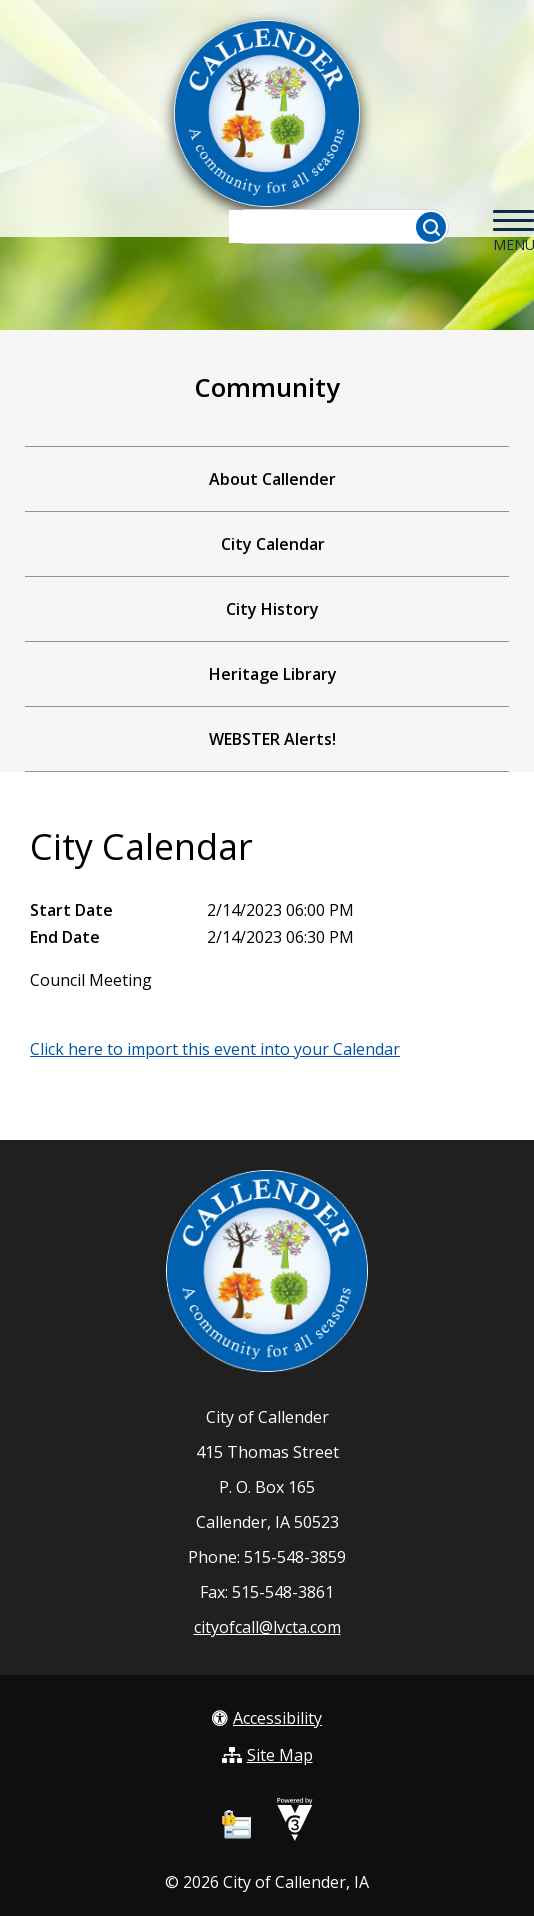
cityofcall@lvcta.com (267, 1627)
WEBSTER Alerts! (272, 739)
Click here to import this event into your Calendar (215, 1049)
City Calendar (273, 544)
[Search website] (329, 226)
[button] (431, 227)
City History (272, 609)
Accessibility (267, 1718)
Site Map (267, 1755)
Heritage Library (273, 674)
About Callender (272, 479)
